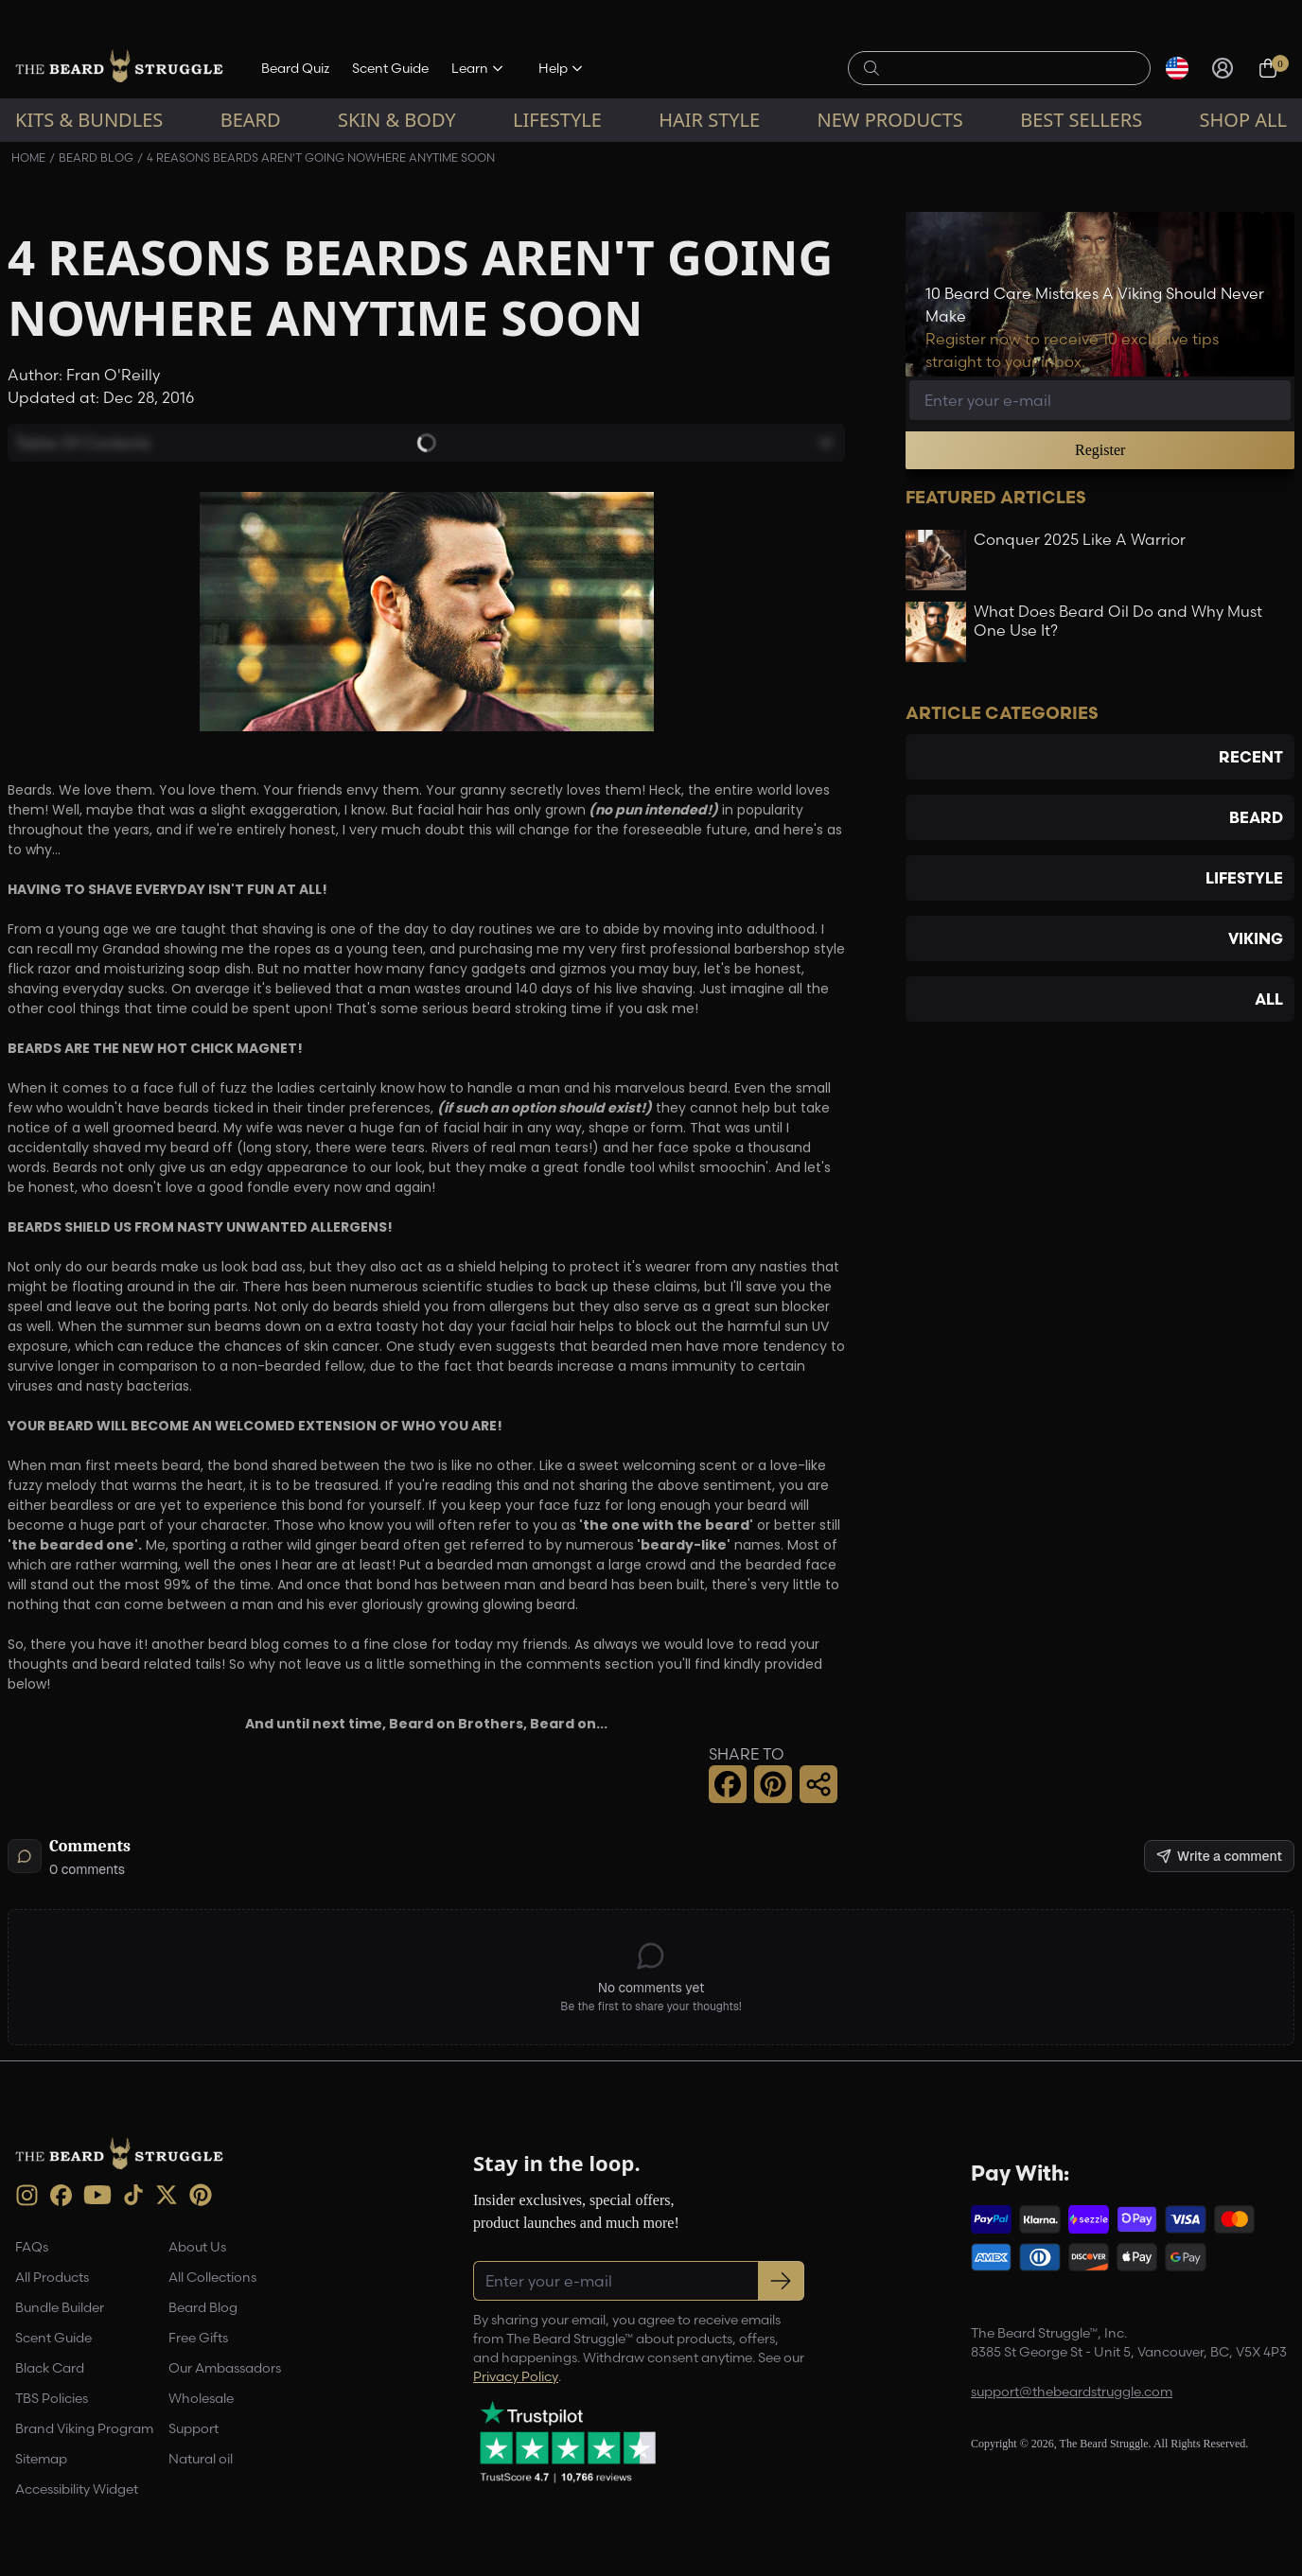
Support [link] (193, 2428)
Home (28, 157)
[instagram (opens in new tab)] (27, 2195)
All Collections (212, 2277)
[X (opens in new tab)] (166, 2194)
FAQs (31, 2246)
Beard (250, 119)
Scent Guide (390, 68)
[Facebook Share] (728, 1784)
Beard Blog (96, 157)
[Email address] (1100, 400)
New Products (890, 119)
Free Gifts (198, 2337)
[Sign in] (1222, 68)
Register (1100, 450)
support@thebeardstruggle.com (1071, 2391)
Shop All (1243, 119)
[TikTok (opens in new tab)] (133, 2194)
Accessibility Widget (76, 2488)
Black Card (49, 2367)
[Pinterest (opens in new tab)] (200, 2194)
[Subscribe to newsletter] (781, 2281)
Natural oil (200, 2458)
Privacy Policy (515, 2376)
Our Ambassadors (224, 2367)
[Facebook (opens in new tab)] (61, 2195)
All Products (52, 2277)
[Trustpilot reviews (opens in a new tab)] (567, 2441)
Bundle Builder (59, 2307)
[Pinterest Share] (773, 1784)
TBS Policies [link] (51, 2398)
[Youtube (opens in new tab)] (97, 2195)
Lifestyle (557, 119)
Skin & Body (397, 119)
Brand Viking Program (84, 2428)
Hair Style (709, 119)
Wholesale (201, 2398)
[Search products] (1010, 68)
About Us (197, 2246)
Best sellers (1081, 119)
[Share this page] (818, 1784)
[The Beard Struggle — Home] (119, 68)
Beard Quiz (295, 68)
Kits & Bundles (89, 119)
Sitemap (41, 2458)
